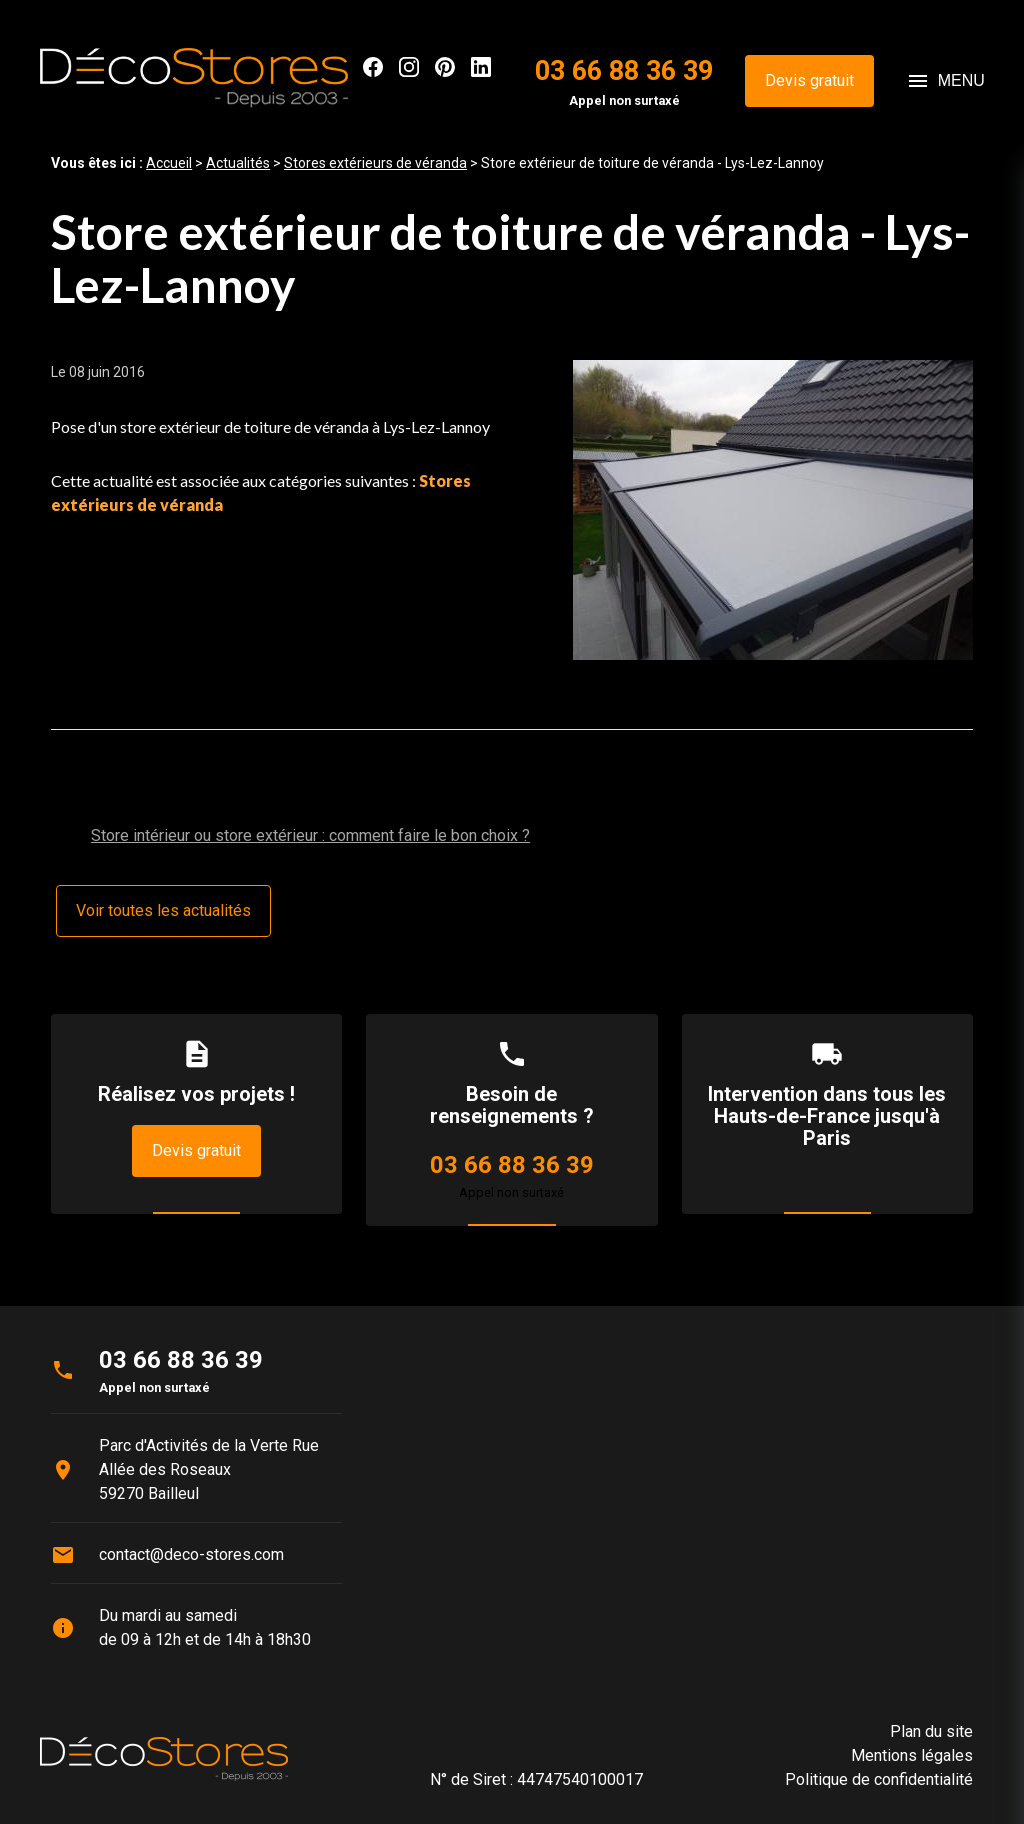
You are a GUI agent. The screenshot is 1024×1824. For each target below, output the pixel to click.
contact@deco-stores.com (191, 1554)
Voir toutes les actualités (163, 910)
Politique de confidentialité (879, 1779)
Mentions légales (912, 1755)
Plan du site (931, 1731)
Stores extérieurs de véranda (375, 163)
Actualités (238, 163)
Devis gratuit (809, 80)
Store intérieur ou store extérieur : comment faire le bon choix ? (310, 835)
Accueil (169, 163)
